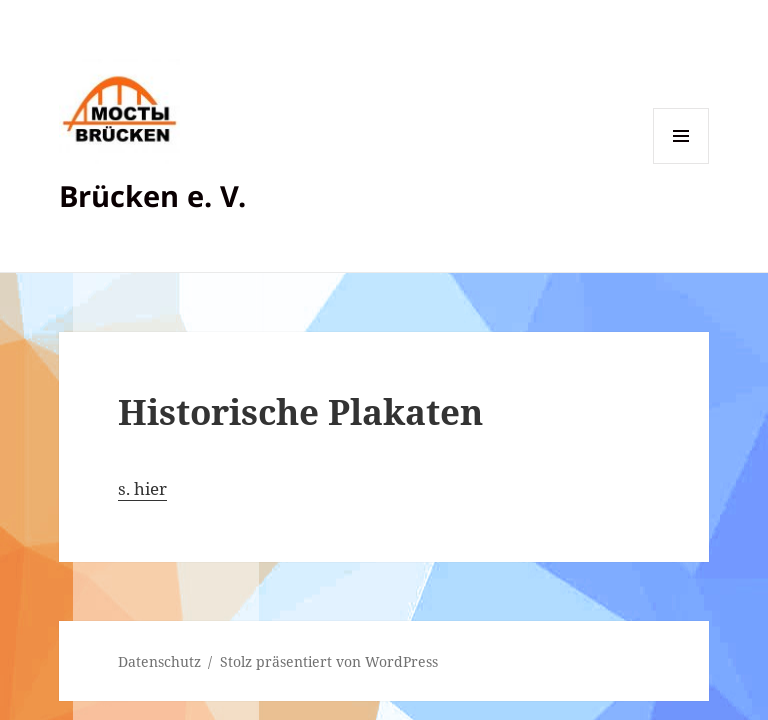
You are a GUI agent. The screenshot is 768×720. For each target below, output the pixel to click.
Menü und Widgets (681, 163)
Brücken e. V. (152, 195)
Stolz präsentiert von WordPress (329, 661)
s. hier (142, 488)
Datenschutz (159, 661)
